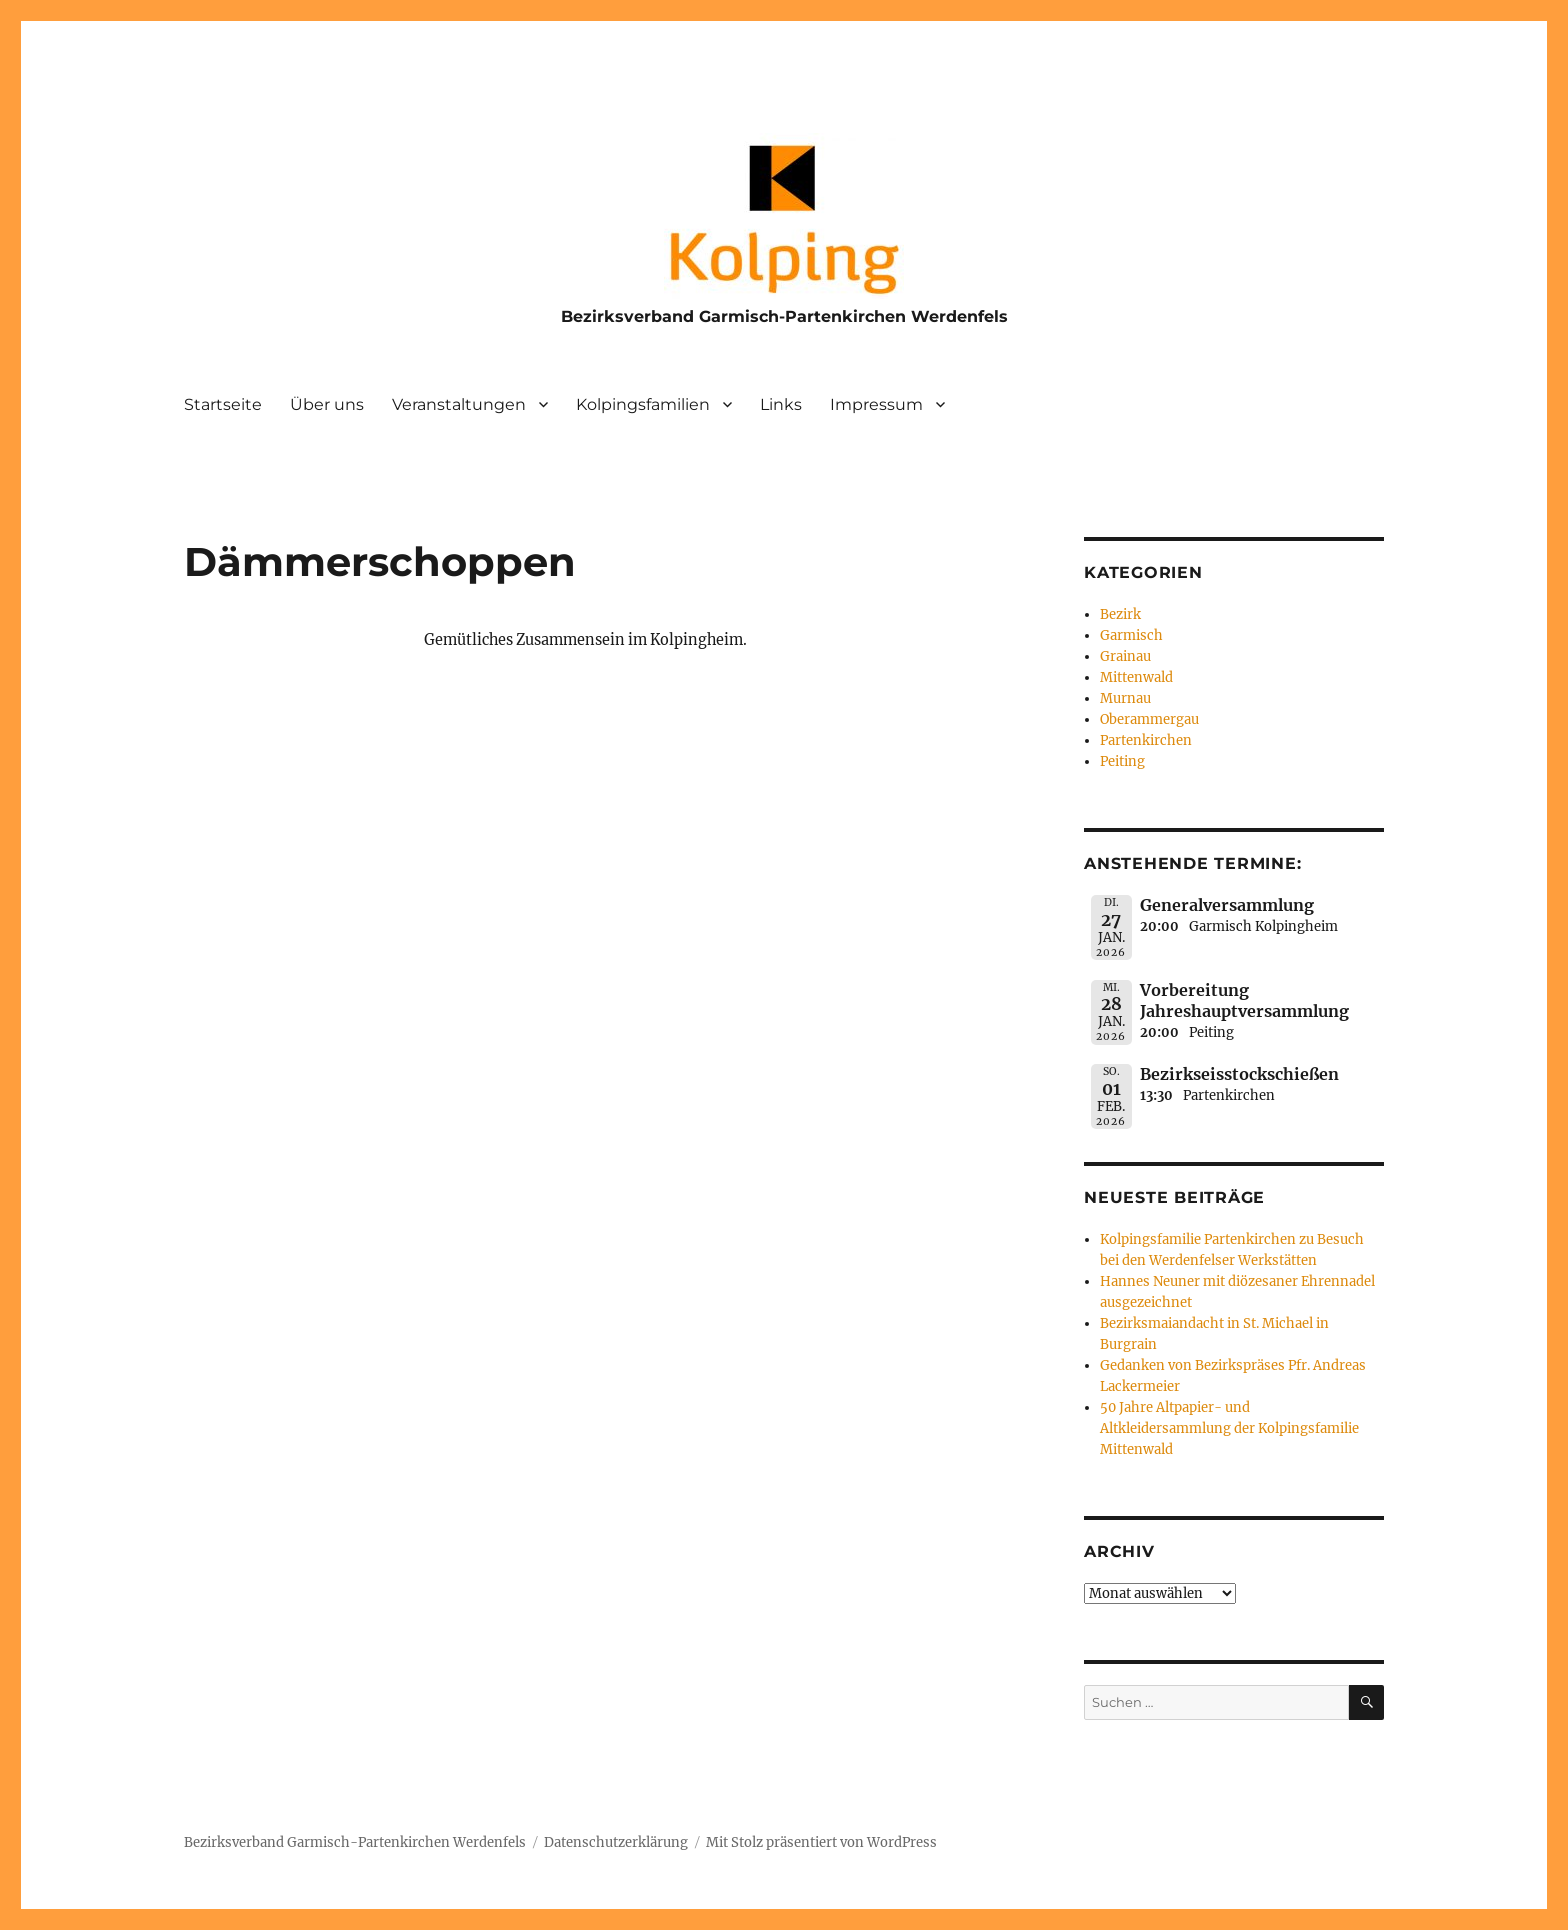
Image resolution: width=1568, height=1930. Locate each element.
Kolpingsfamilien (643, 404)
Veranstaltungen (459, 404)
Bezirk (1120, 614)
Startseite (223, 404)
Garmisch (1131, 635)
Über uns (327, 404)
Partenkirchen (1146, 740)
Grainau (1125, 656)
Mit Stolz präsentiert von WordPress (821, 1842)
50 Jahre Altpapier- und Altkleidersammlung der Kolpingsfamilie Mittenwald (1229, 1428)
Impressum (876, 404)
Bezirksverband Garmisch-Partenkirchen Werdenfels (784, 316)
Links (781, 404)
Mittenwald (1136, 677)
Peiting (1122, 761)
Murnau (1125, 698)
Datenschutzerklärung (616, 1842)
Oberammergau (1149, 719)
